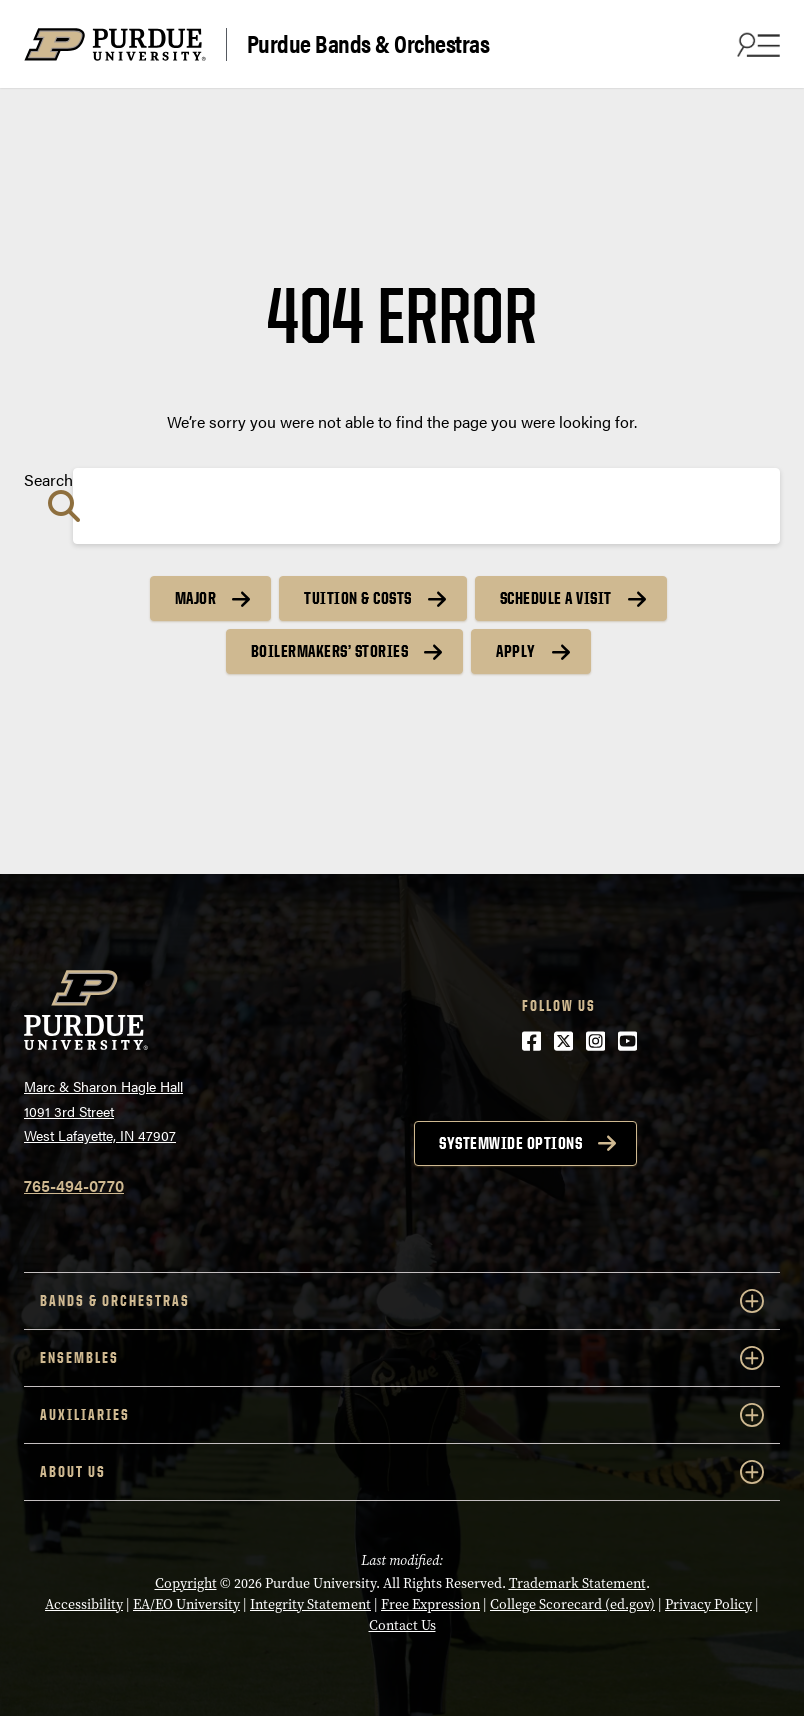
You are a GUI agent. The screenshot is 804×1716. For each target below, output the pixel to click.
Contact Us (402, 1625)
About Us (402, 1472)
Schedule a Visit (556, 598)
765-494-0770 (74, 1185)
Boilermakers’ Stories (330, 651)
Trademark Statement (577, 1583)
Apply (516, 651)
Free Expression (430, 1604)
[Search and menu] (756, 44)
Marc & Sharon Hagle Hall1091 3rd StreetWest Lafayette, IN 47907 (103, 1110)
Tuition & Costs (358, 598)
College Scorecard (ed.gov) (572, 1604)
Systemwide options (510, 1143)
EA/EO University (186, 1604)
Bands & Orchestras (402, 1301)
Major (196, 598)
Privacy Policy (708, 1604)
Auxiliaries (402, 1415)
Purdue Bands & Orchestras (368, 44)
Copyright (186, 1583)
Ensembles (402, 1358)
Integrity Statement (310, 1604)
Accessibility (84, 1604)
